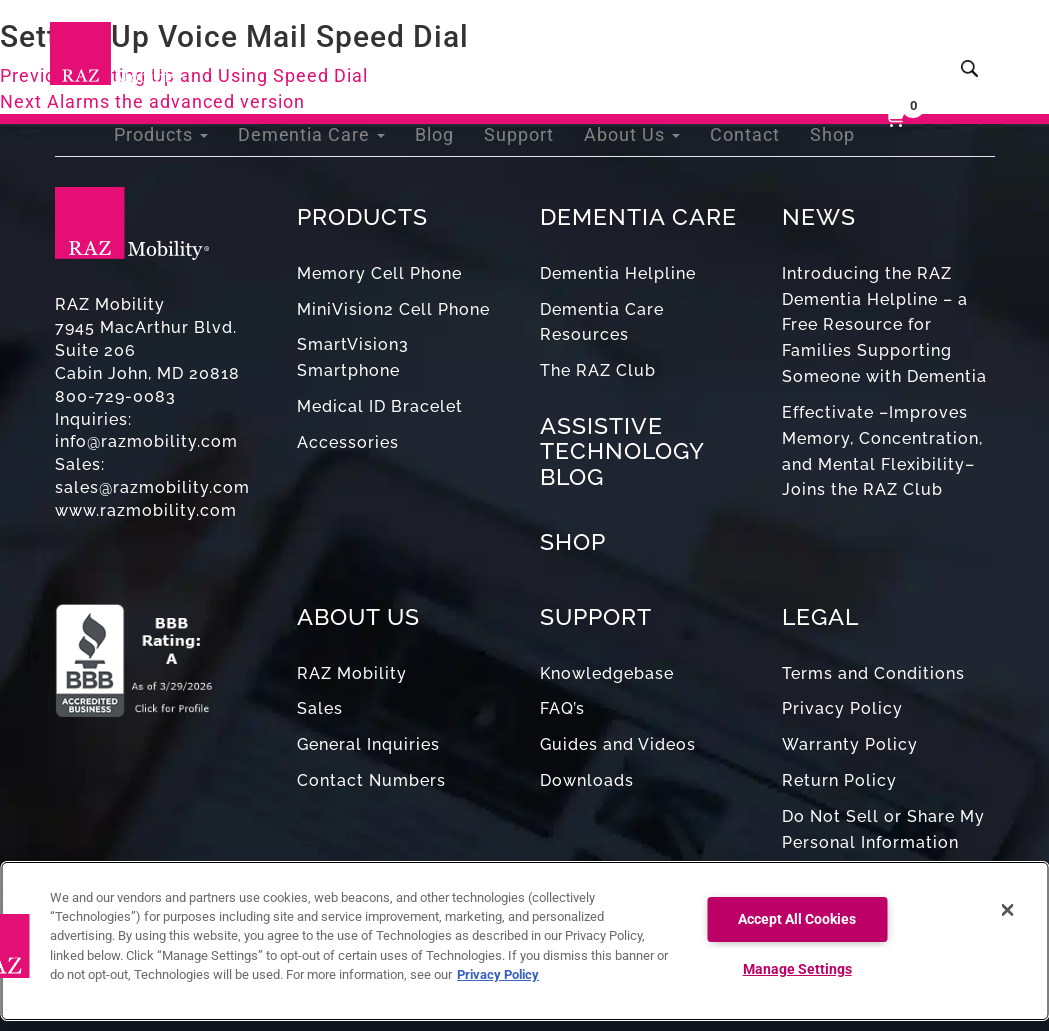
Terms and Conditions (873, 673)
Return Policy (839, 780)
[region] (524, 941)
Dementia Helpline (618, 273)
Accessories (348, 442)
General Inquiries (368, 744)
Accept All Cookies (797, 919)
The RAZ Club (598, 370)
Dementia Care (349, 49)
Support (542, 49)
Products (209, 49)
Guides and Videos (618, 744)
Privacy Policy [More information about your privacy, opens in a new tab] (498, 974)
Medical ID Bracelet (380, 406)
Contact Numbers (371, 780)
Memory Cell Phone (379, 273)
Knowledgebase (607, 673)
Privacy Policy (842, 708)
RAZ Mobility (352, 673)
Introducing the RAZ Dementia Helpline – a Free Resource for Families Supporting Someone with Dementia (884, 325)
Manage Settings (797, 969)
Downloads (587, 780)
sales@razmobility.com (152, 487)
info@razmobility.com (146, 441)
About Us (647, 49)
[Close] (1007, 910)
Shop (834, 49)
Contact (752, 49)
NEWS (819, 216)
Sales (320, 708)
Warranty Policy (850, 744)
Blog (463, 49)
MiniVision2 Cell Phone (393, 309)
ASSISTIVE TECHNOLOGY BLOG (622, 451)
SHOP (573, 541)
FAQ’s (562, 708)
